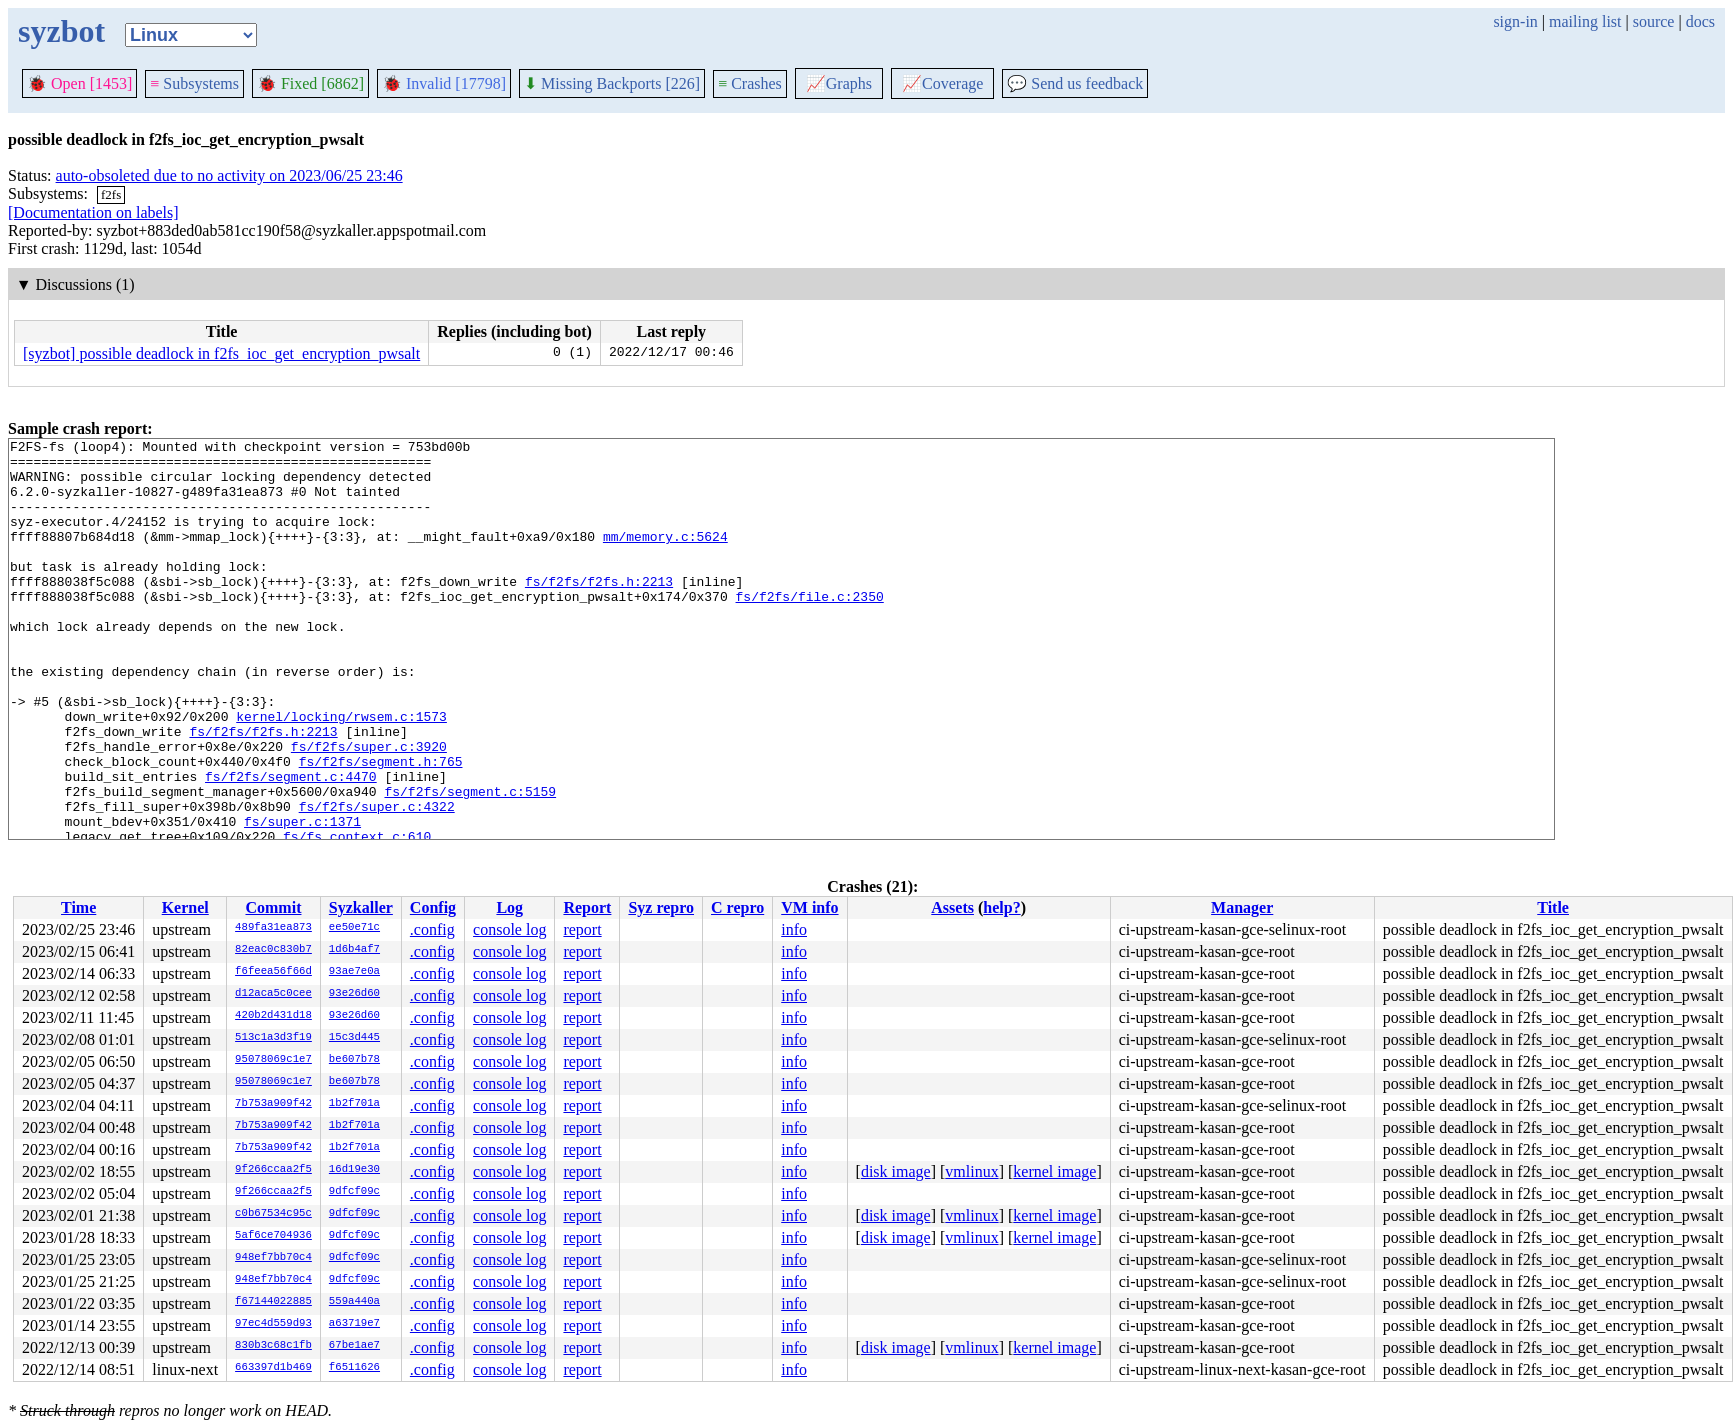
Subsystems (194, 83)
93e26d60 (354, 994)
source (1654, 21)
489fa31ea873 (273, 928)
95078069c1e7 (273, 1060)
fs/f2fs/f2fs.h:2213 (599, 611)
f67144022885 (273, 1302)
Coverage (942, 83)
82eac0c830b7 (273, 950)
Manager (1242, 907)
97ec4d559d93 (273, 1324)
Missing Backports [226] (612, 83)
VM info (809, 907)
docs (1700, 21)
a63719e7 (354, 1324)
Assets (952, 907)
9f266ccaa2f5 (273, 1170)
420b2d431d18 (273, 1016)
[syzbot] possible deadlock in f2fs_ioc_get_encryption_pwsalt (221, 353)
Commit (273, 907)
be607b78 (354, 1060)
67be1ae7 (354, 1346)
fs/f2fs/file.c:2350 (809, 629)
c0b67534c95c (273, 1214)
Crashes (750, 83)
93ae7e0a (354, 972)
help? (1001, 907)
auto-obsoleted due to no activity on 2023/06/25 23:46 (229, 175)
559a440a (354, 1302)
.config (432, 929)
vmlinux (971, 1171)
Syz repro (661, 907)
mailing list (1585, 21)
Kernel (185, 907)
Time (78, 907)
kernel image (1054, 1171)
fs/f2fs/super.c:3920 (369, 809)
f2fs (111, 194)
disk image (896, 1171)
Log (509, 907)
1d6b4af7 (354, 950)
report (582, 929)
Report (587, 907)
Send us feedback (1075, 83)
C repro (737, 907)
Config (433, 907)
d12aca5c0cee (273, 994)
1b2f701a (354, 1104)
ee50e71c (354, 928)
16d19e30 (354, 1170)
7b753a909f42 (273, 1104)
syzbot (61, 31)
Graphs (839, 83)
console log (509, 929)
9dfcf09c (354, 1192)
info (794, 929)
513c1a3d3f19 (273, 1038)
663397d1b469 (273, 1368)
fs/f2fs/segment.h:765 (381, 827)
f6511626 (354, 1368)
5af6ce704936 (273, 1236)
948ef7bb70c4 (273, 1258)
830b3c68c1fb (273, 1346)
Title (1553, 907)
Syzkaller (361, 907)
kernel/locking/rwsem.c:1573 (341, 773)
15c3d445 (354, 1038)
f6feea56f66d (273, 972)
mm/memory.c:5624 (665, 557)
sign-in (1515, 21)
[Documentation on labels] (93, 212)
